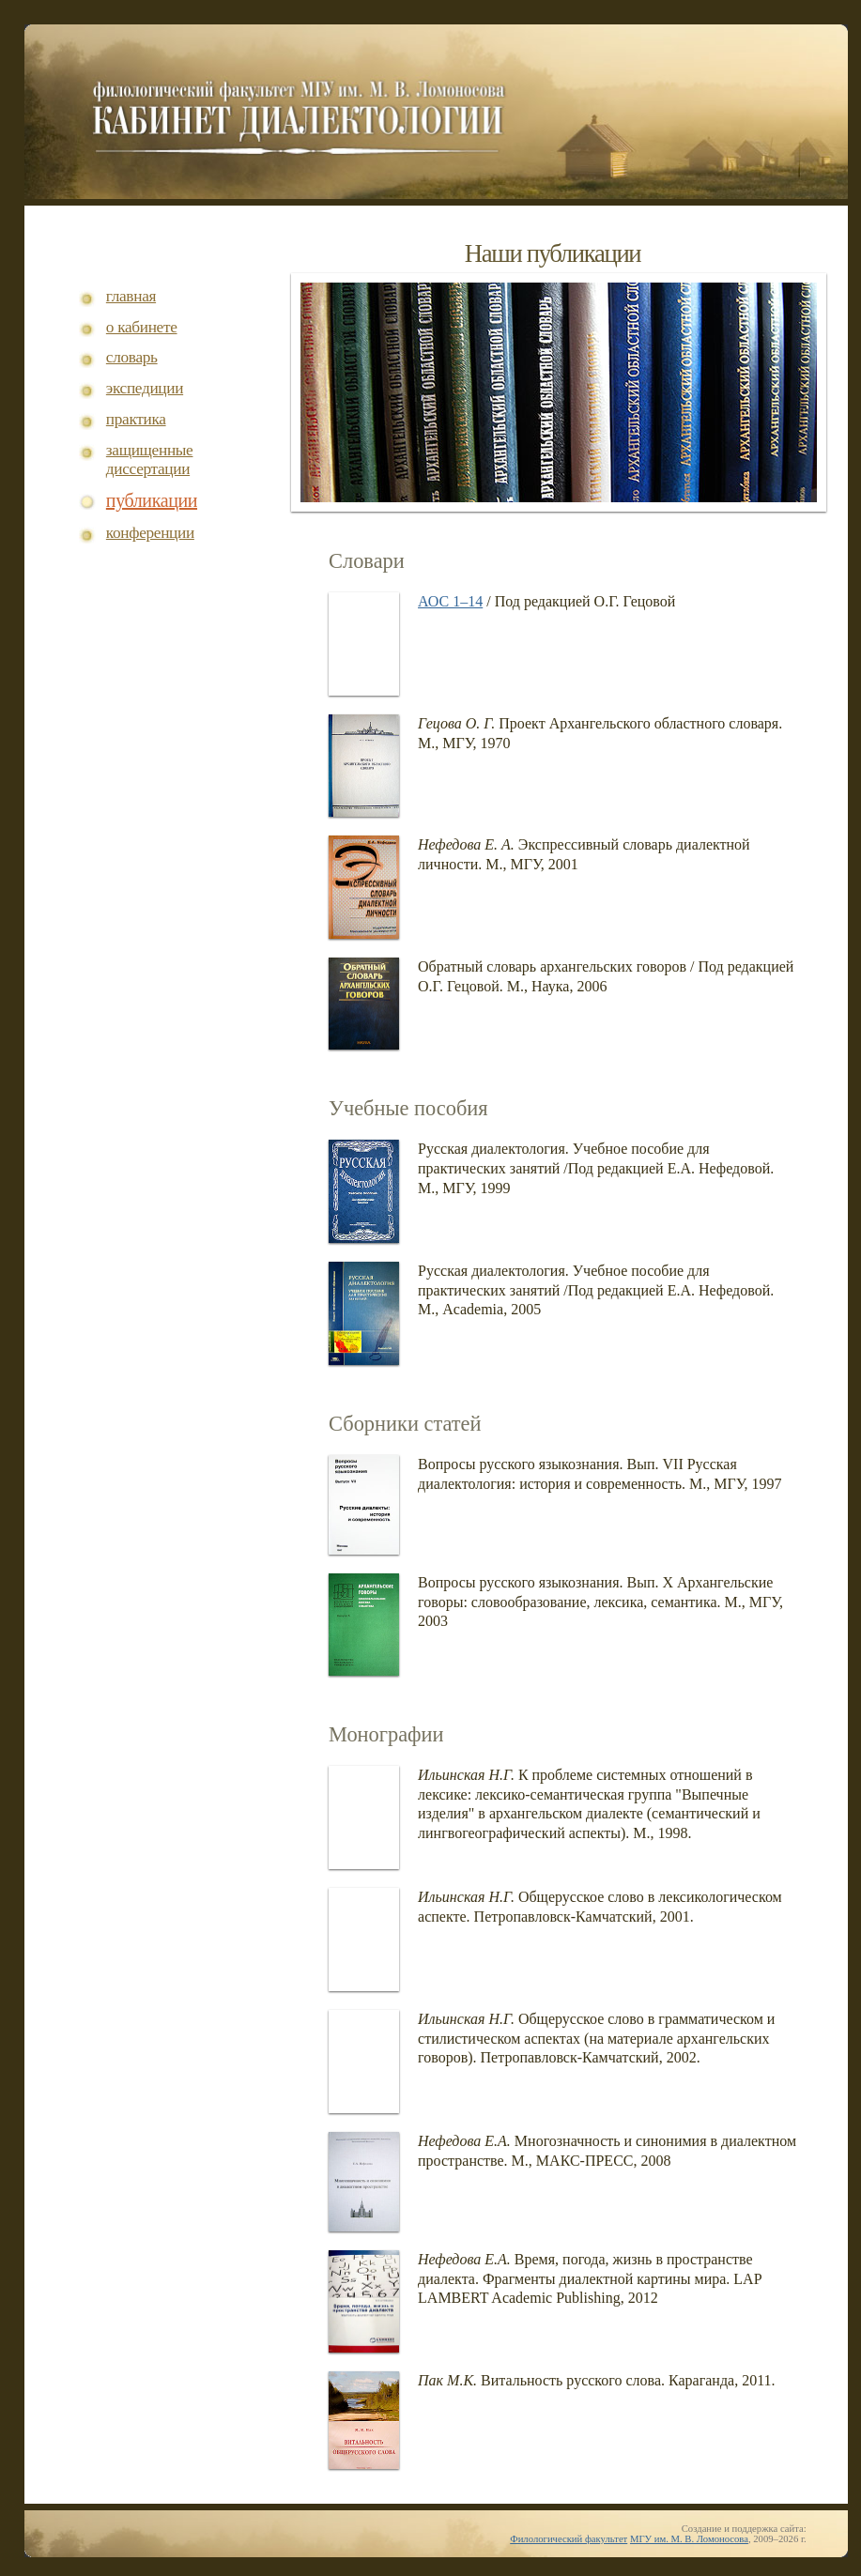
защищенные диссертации (149, 460)
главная (131, 296)
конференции (150, 533)
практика (136, 419)
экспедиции (144, 388)
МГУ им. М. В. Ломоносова (689, 2539)
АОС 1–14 (450, 601)
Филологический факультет (568, 2539)
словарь (132, 357)
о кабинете (141, 327)
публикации (151, 501)
